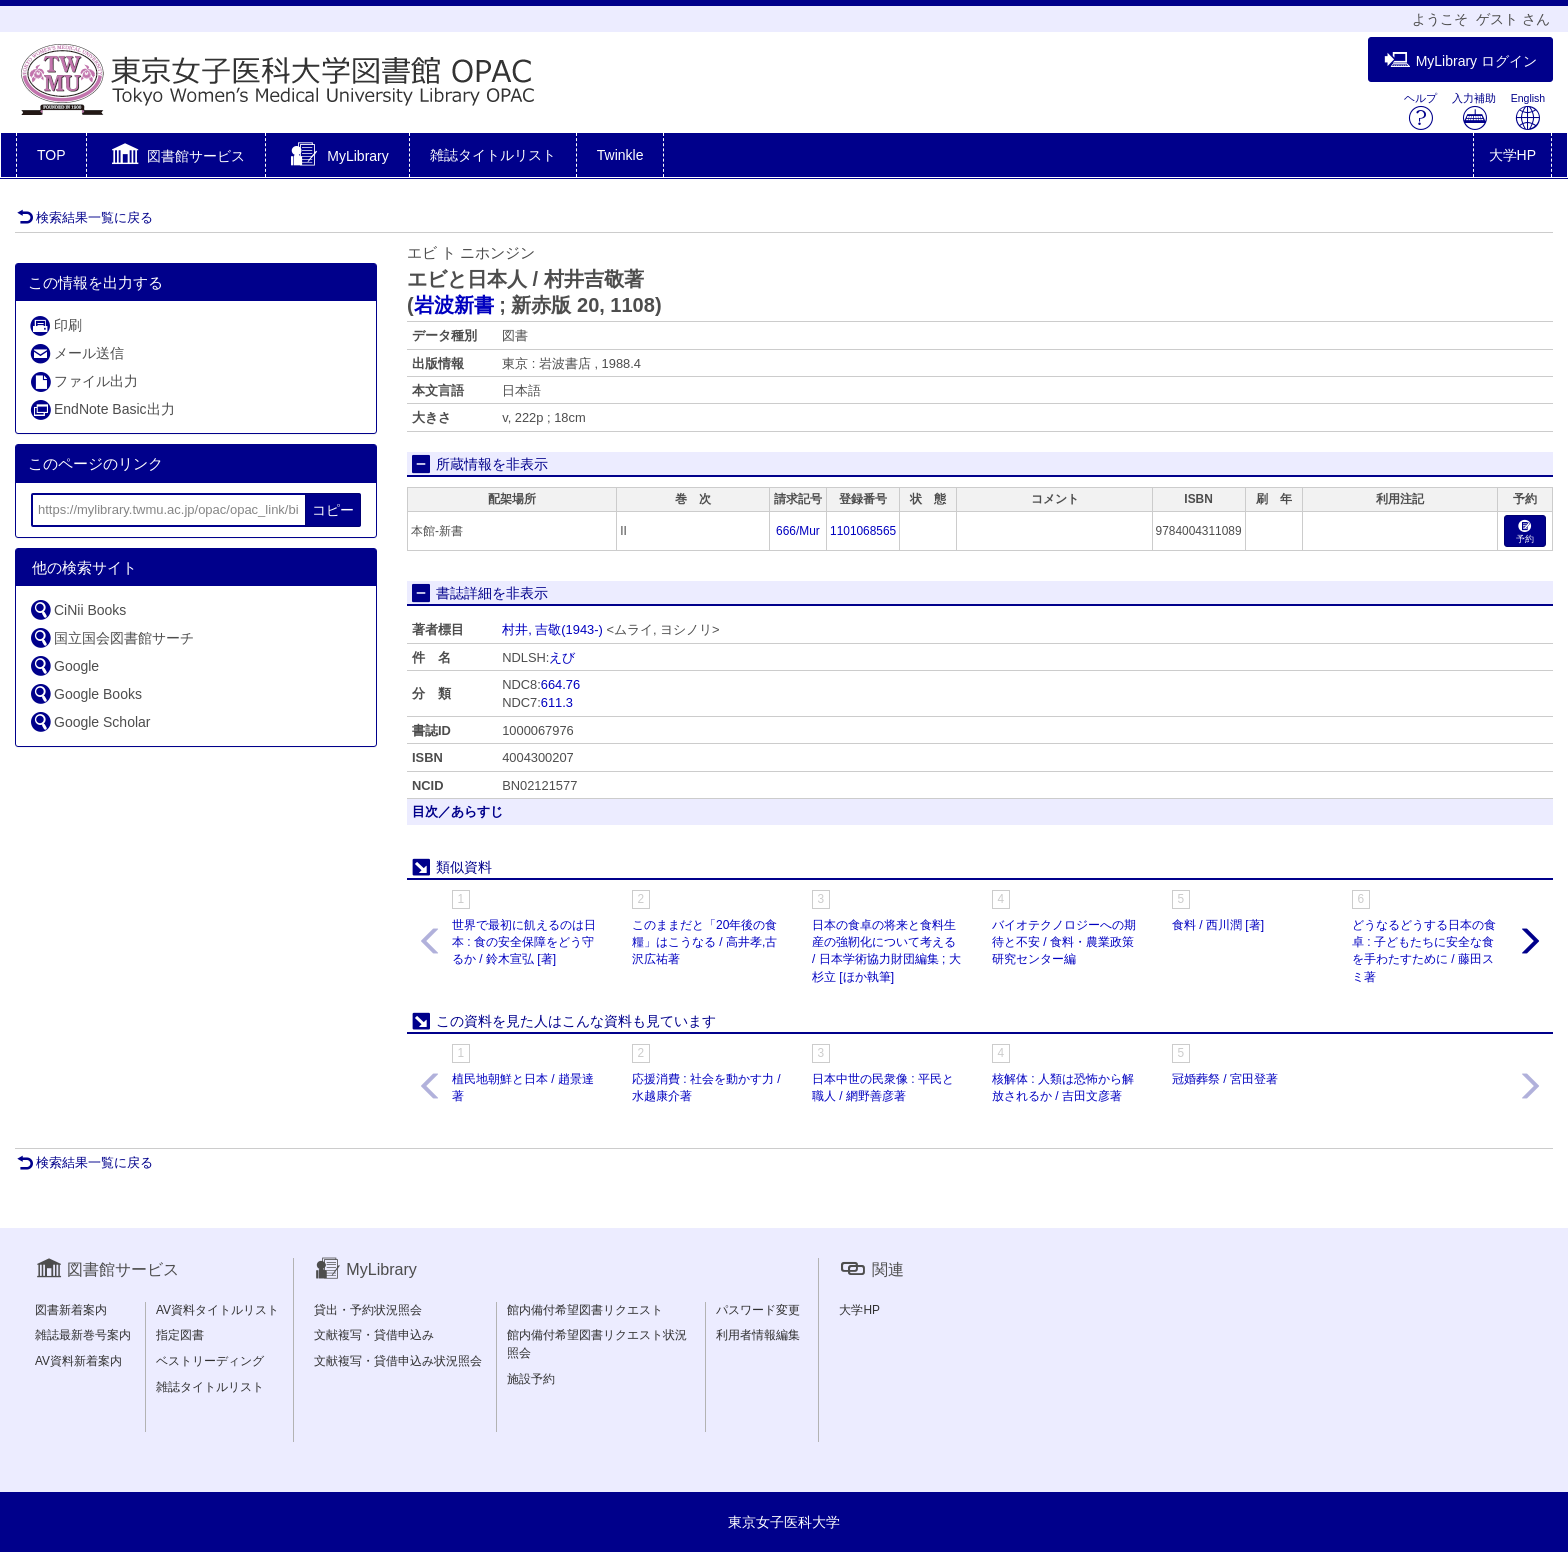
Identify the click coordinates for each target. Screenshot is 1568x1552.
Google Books (85, 693)
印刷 (55, 325)
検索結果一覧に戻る (85, 217)
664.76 (560, 684)
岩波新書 (454, 305)
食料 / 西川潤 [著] (1218, 925)
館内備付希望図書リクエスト (585, 1310)
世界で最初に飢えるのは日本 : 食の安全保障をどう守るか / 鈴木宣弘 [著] (524, 942)
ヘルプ (1420, 111)
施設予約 (531, 1379)
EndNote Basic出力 (102, 409)
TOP (51, 155)
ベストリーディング (210, 1361)
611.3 (557, 702)
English (1528, 111)
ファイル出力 (83, 381)
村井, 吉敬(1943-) (552, 629)
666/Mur (798, 531)
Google (64, 665)
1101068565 (863, 531)
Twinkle (620, 155)
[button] (176, 157)
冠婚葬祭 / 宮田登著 (1225, 1079)
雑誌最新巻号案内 (83, 1335)
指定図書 (180, 1335)
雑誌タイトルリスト (493, 155)
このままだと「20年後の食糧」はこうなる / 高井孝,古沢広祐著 (704, 942)
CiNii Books (77, 609)
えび (562, 657)
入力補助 (1474, 111)
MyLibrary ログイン (1460, 60)
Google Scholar (90, 721)
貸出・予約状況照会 (368, 1310)
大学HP (1512, 155)
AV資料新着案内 (78, 1361)
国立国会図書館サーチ (111, 637)
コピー (333, 510)
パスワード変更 (758, 1310)
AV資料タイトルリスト (217, 1310)
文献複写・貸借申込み (374, 1335)
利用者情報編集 (758, 1335)
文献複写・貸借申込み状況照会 (398, 1361)
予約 (1525, 532)
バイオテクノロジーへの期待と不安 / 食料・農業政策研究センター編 (1064, 942)
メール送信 (76, 353)
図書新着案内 (71, 1310)
